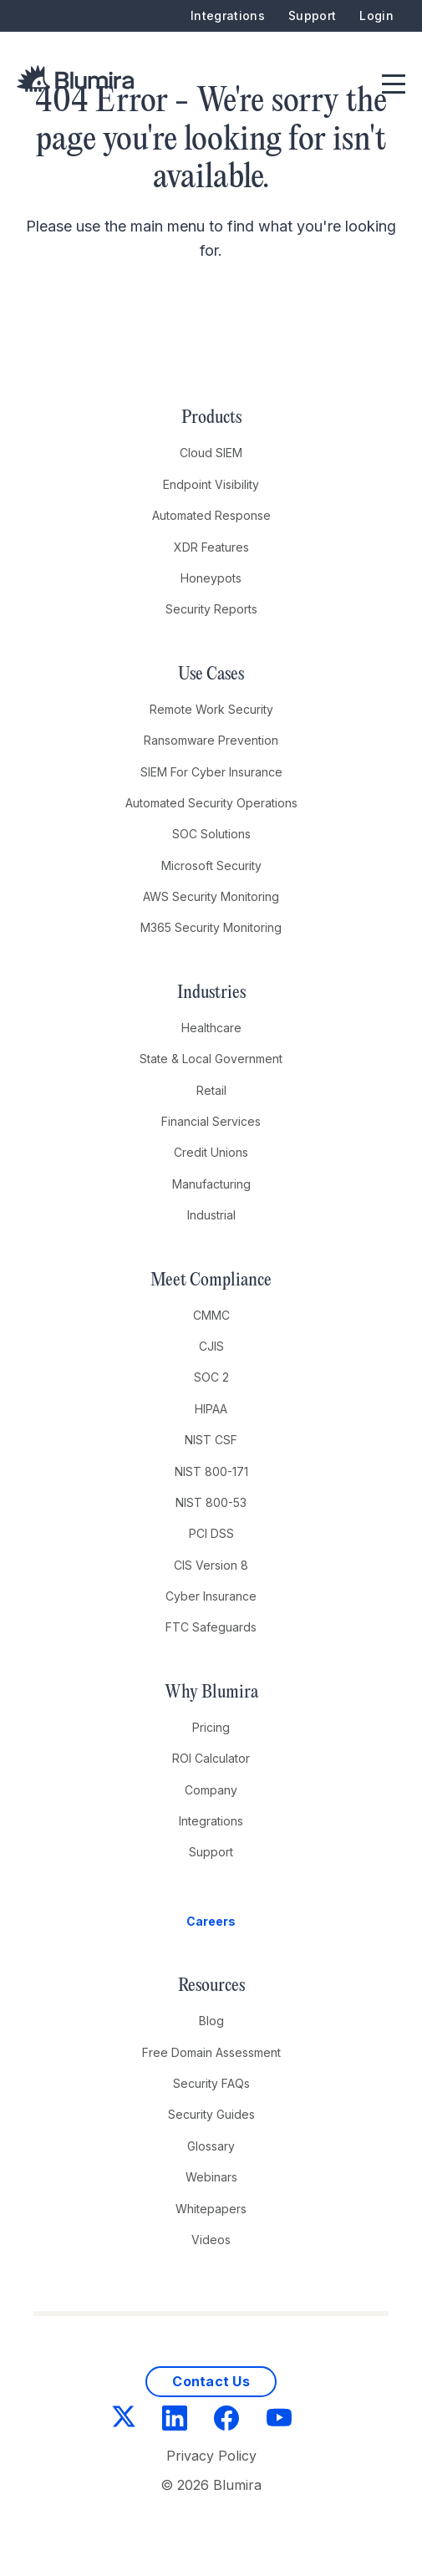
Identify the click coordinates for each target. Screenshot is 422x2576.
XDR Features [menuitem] (211, 547)
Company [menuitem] (211, 1790)
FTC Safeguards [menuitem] (211, 1627)
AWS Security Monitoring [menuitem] (211, 896)
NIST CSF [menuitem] (211, 1440)
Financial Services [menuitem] (211, 1121)
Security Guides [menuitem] (211, 2114)
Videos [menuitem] (211, 2239)
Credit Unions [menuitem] (211, 1152)
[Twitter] (123, 2419)
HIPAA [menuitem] (211, 1409)
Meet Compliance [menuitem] (211, 1280)
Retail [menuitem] (211, 1090)
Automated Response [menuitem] (211, 515)
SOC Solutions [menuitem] (211, 834)
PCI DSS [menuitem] (211, 1533)
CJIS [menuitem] (211, 1346)
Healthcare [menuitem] (211, 1028)
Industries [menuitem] (211, 993)
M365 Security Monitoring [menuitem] (211, 927)
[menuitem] (211, 1921)
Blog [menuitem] (211, 2020)
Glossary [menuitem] (211, 2146)
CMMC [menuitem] (211, 1315)
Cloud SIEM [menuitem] (211, 452)
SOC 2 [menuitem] (211, 1377)
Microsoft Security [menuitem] (211, 865)
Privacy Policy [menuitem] (211, 2455)
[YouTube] (279, 2421)
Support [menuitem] (312, 15)
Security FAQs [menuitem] (211, 2083)
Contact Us (211, 2381)
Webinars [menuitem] (211, 2177)
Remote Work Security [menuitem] (211, 709)
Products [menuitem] (211, 418)
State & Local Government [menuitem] (211, 1058)
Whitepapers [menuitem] (211, 2209)
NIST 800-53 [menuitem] (211, 1502)
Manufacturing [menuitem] (211, 1184)
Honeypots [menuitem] (211, 578)
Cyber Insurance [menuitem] (211, 1596)
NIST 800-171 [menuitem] (211, 1471)
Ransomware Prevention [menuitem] (211, 740)
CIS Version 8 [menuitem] (211, 1565)
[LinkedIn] (174, 2421)
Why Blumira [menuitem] (211, 1693)
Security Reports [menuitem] (211, 609)
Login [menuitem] (376, 15)
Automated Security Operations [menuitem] (211, 803)
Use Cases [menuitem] (211, 674)
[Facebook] (226, 2421)
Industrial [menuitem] (211, 1215)
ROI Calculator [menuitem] (211, 1758)
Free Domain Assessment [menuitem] (211, 2052)
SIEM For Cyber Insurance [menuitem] (211, 772)
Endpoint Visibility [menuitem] (211, 484)
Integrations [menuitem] (228, 15)
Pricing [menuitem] (211, 1727)
